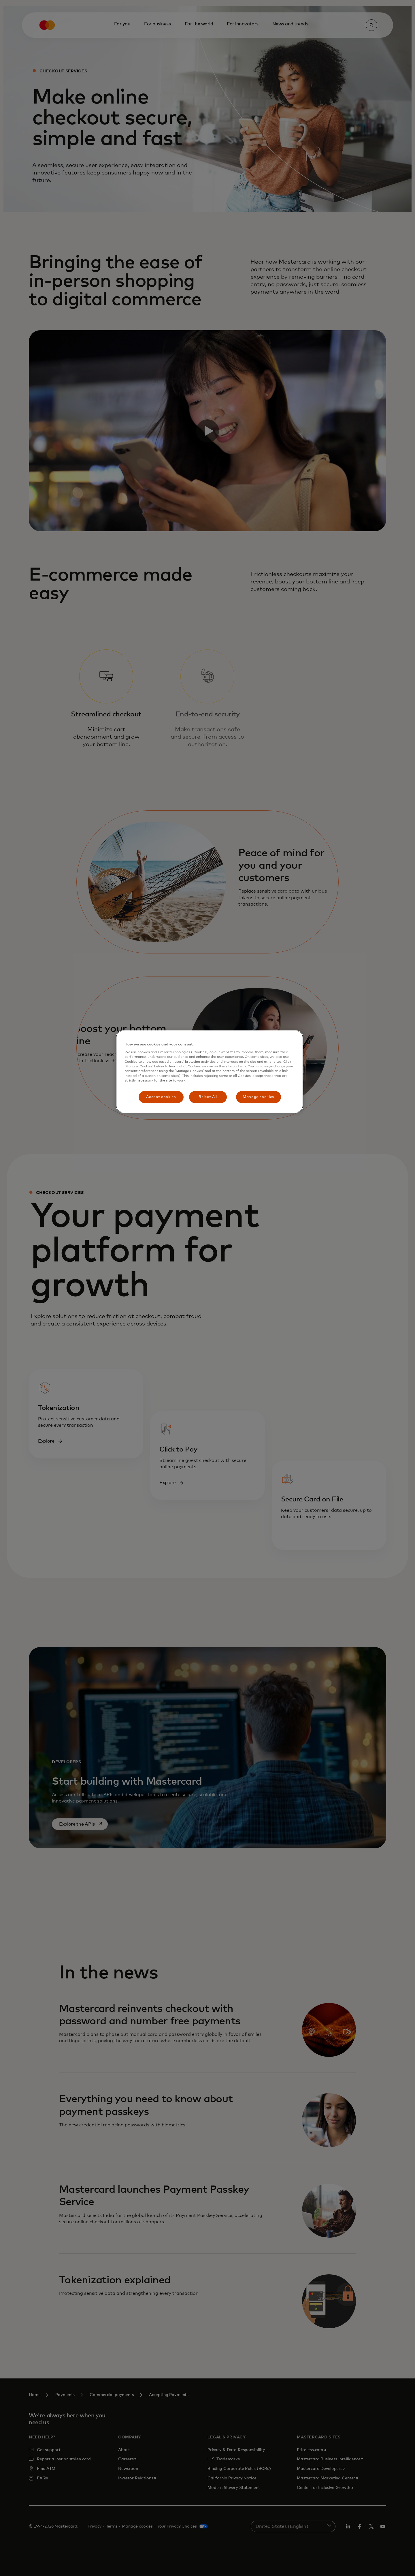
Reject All (208, 1097)
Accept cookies (161, 1097)
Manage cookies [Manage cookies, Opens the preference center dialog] (258, 1097)
